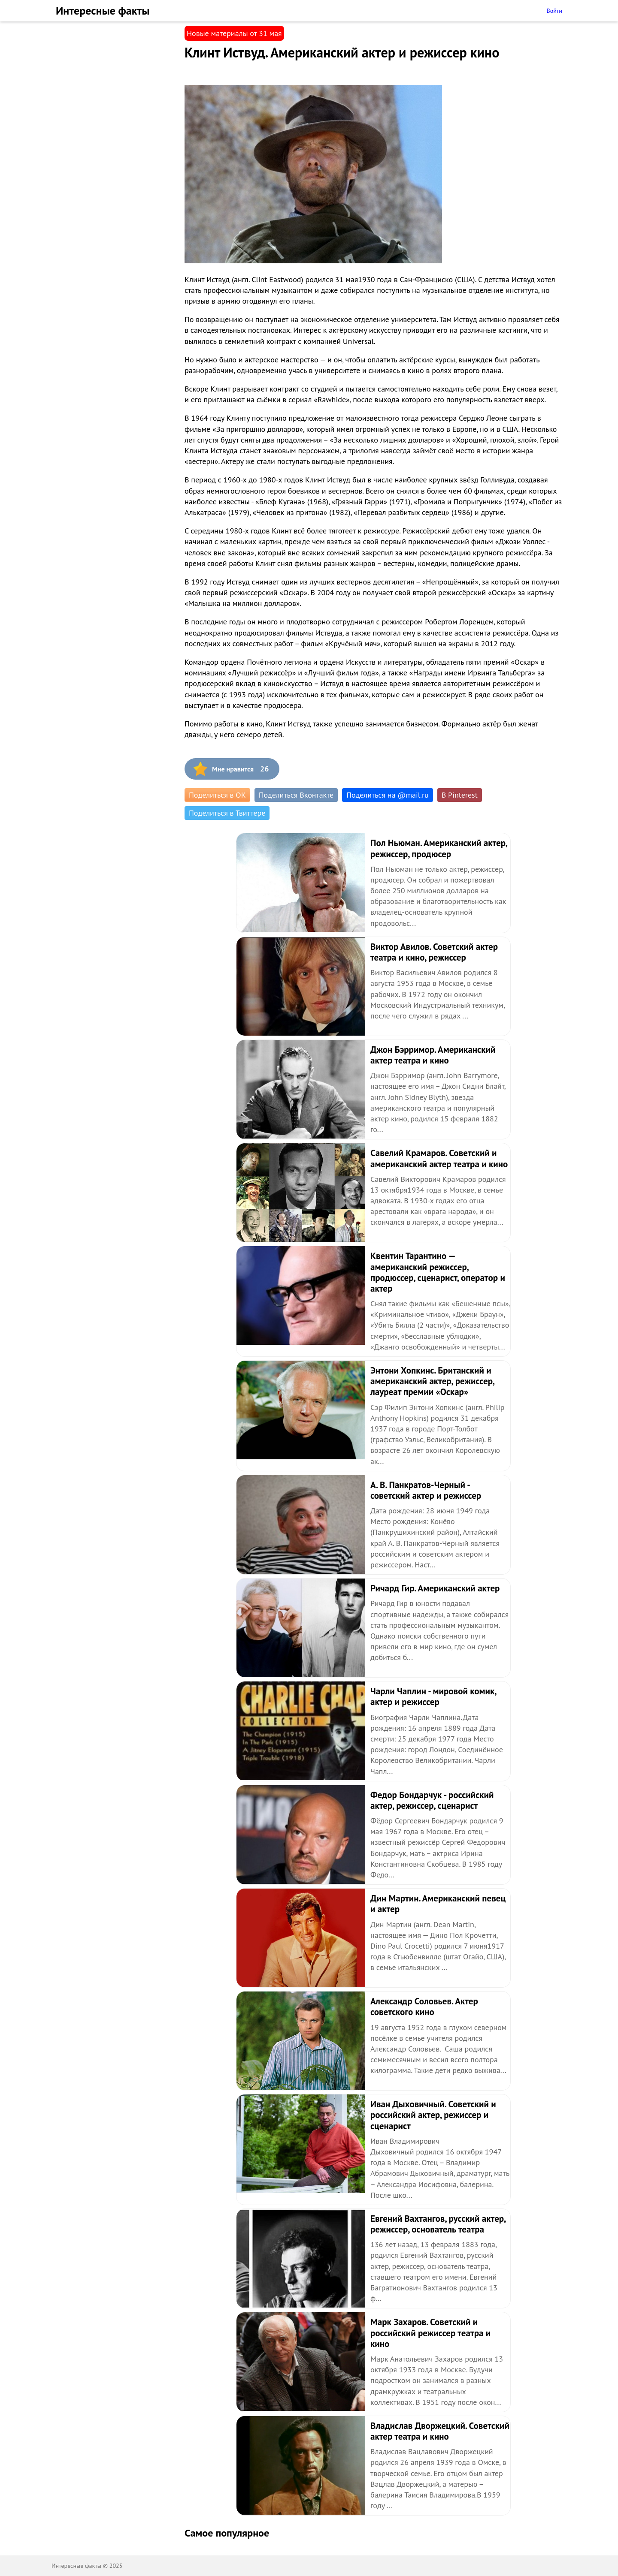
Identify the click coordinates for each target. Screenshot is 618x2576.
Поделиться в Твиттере (227, 813)
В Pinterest (460, 795)
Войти (554, 11)
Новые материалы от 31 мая (234, 33)
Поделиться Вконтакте (296, 795)
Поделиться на (387, 795)
